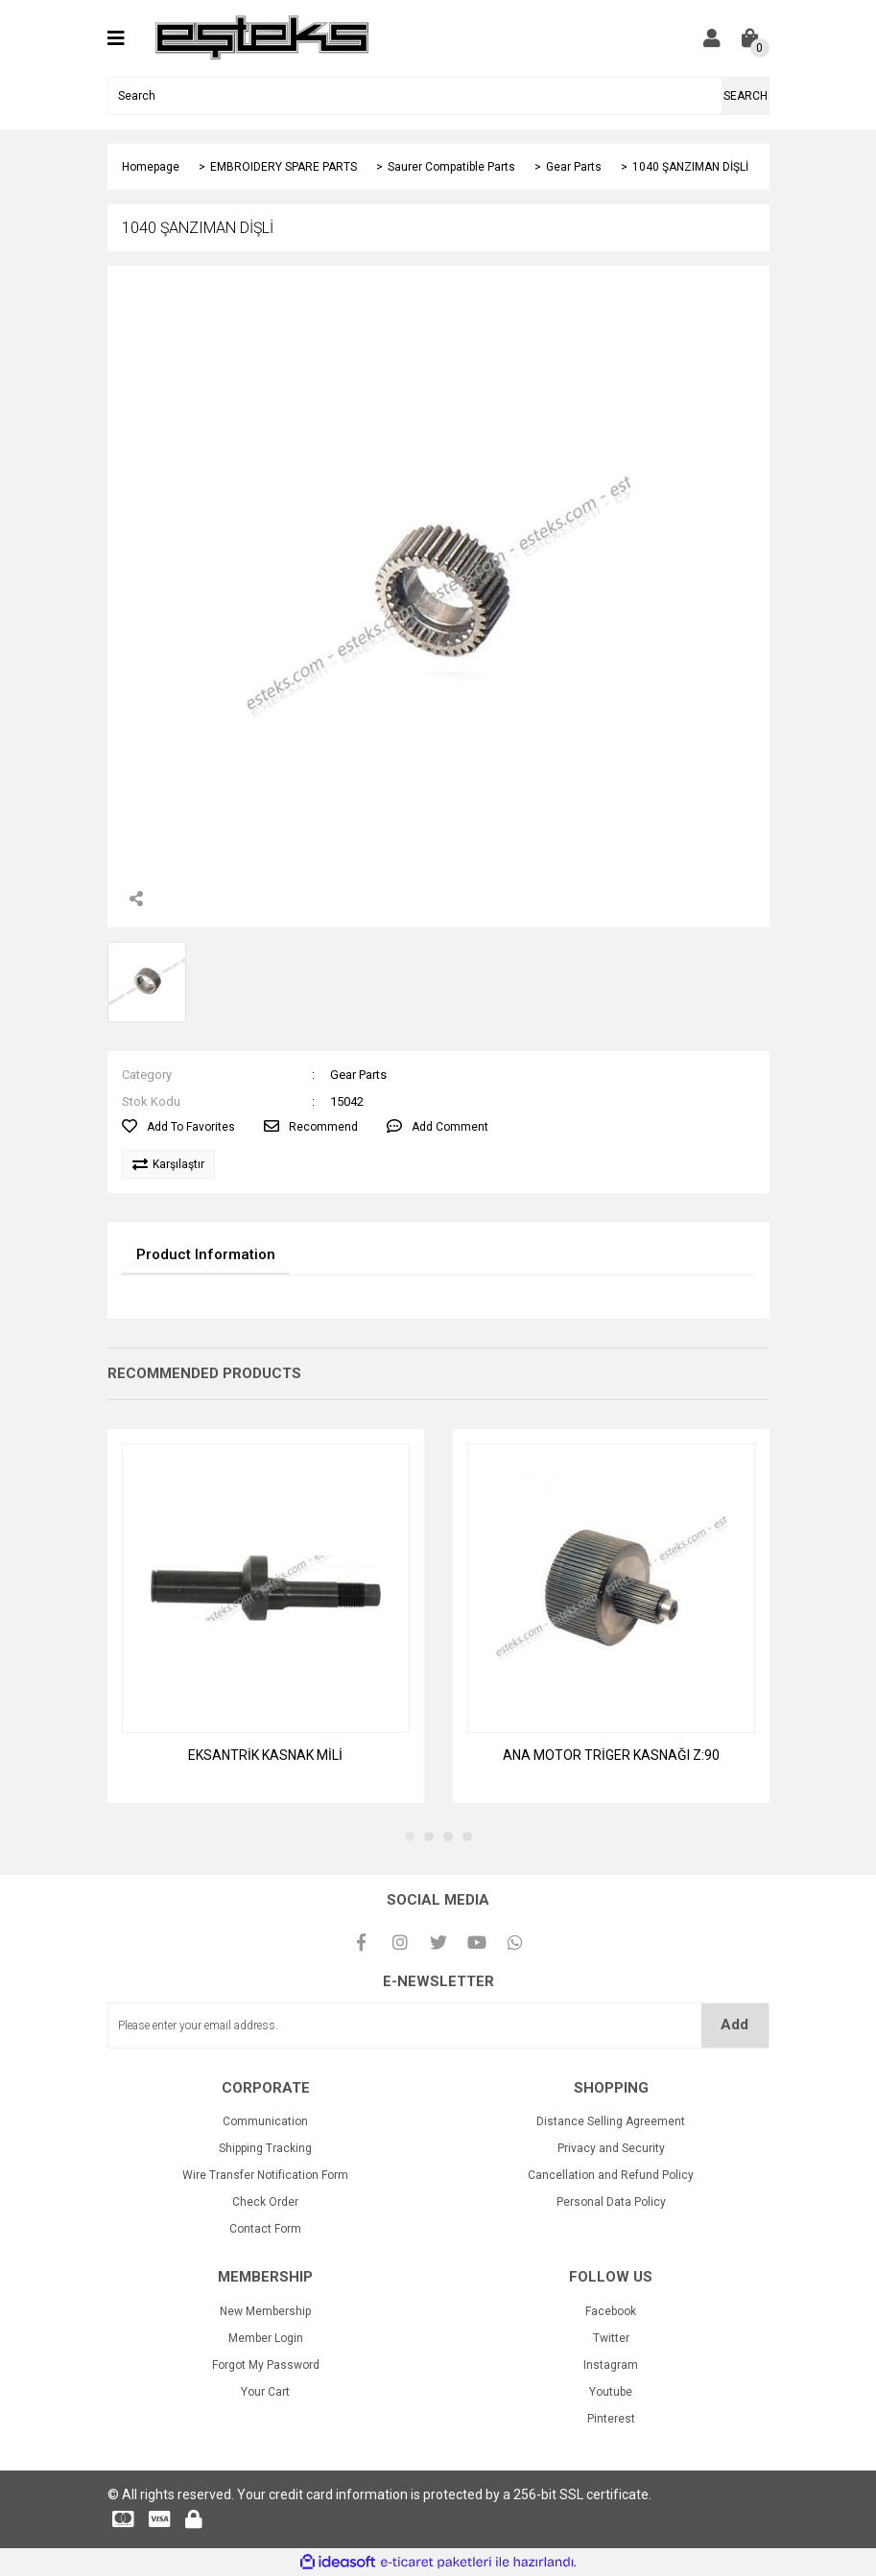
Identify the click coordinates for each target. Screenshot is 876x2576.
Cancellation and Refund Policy (611, 2175)
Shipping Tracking (265, 2148)
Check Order (265, 2202)
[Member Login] (712, 38)
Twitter (611, 2338)
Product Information (205, 1254)
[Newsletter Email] (438, 2025)
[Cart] (750, 38)
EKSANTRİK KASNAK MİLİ (265, 1755)
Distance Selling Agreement (610, 2121)
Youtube (610, 2392)
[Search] (438, 96)
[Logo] (262, 37)
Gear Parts (358, 1074)
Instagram (610, 2365)
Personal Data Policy (611, 2202)
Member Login (265, 2338)
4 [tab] (467, 1836)
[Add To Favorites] (178, 1127)
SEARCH (745, 96)
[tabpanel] (265, 1616)
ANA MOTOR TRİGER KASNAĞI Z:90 (611, 1755)
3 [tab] (448, 1836)
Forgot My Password (266, 2365)
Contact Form (265, 2229)
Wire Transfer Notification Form (265, 2175)
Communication (265, 2121)
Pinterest (611, 2418)
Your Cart (265, 2392)
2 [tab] (429, 1836)
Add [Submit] (734, 2024)
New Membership (265, 2311)
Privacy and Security (611, 2148)
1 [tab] (409, 1836)
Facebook (610, 2311)
